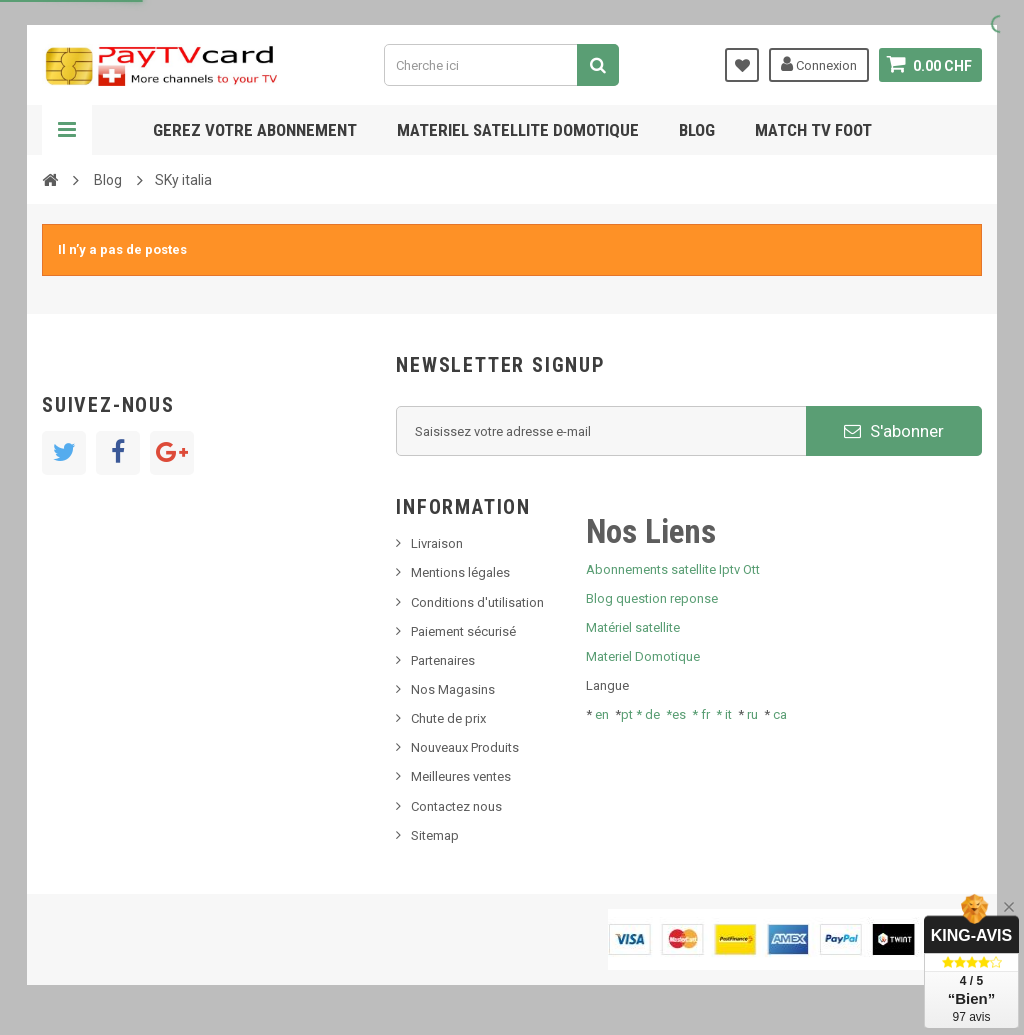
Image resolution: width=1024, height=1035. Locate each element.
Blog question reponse (652, 598)
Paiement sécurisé (463, 631)
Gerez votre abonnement (255, 130)
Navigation (67, 130)
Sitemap (435, 835)
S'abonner (894, 431)
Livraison (437, 543)
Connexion (819, 64)
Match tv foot (813, 130)
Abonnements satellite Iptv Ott (673, 569)
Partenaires (443, 660)
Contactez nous (456, 806)
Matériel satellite (633, 627)
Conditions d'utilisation (477, 602)
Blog (697, 130)
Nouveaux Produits (465, 747)
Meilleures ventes (461, 776)
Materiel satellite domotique (518, 130)
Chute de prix (448, 718)
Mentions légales (460, 572)
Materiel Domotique (643, 656)
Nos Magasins (453, 689)
